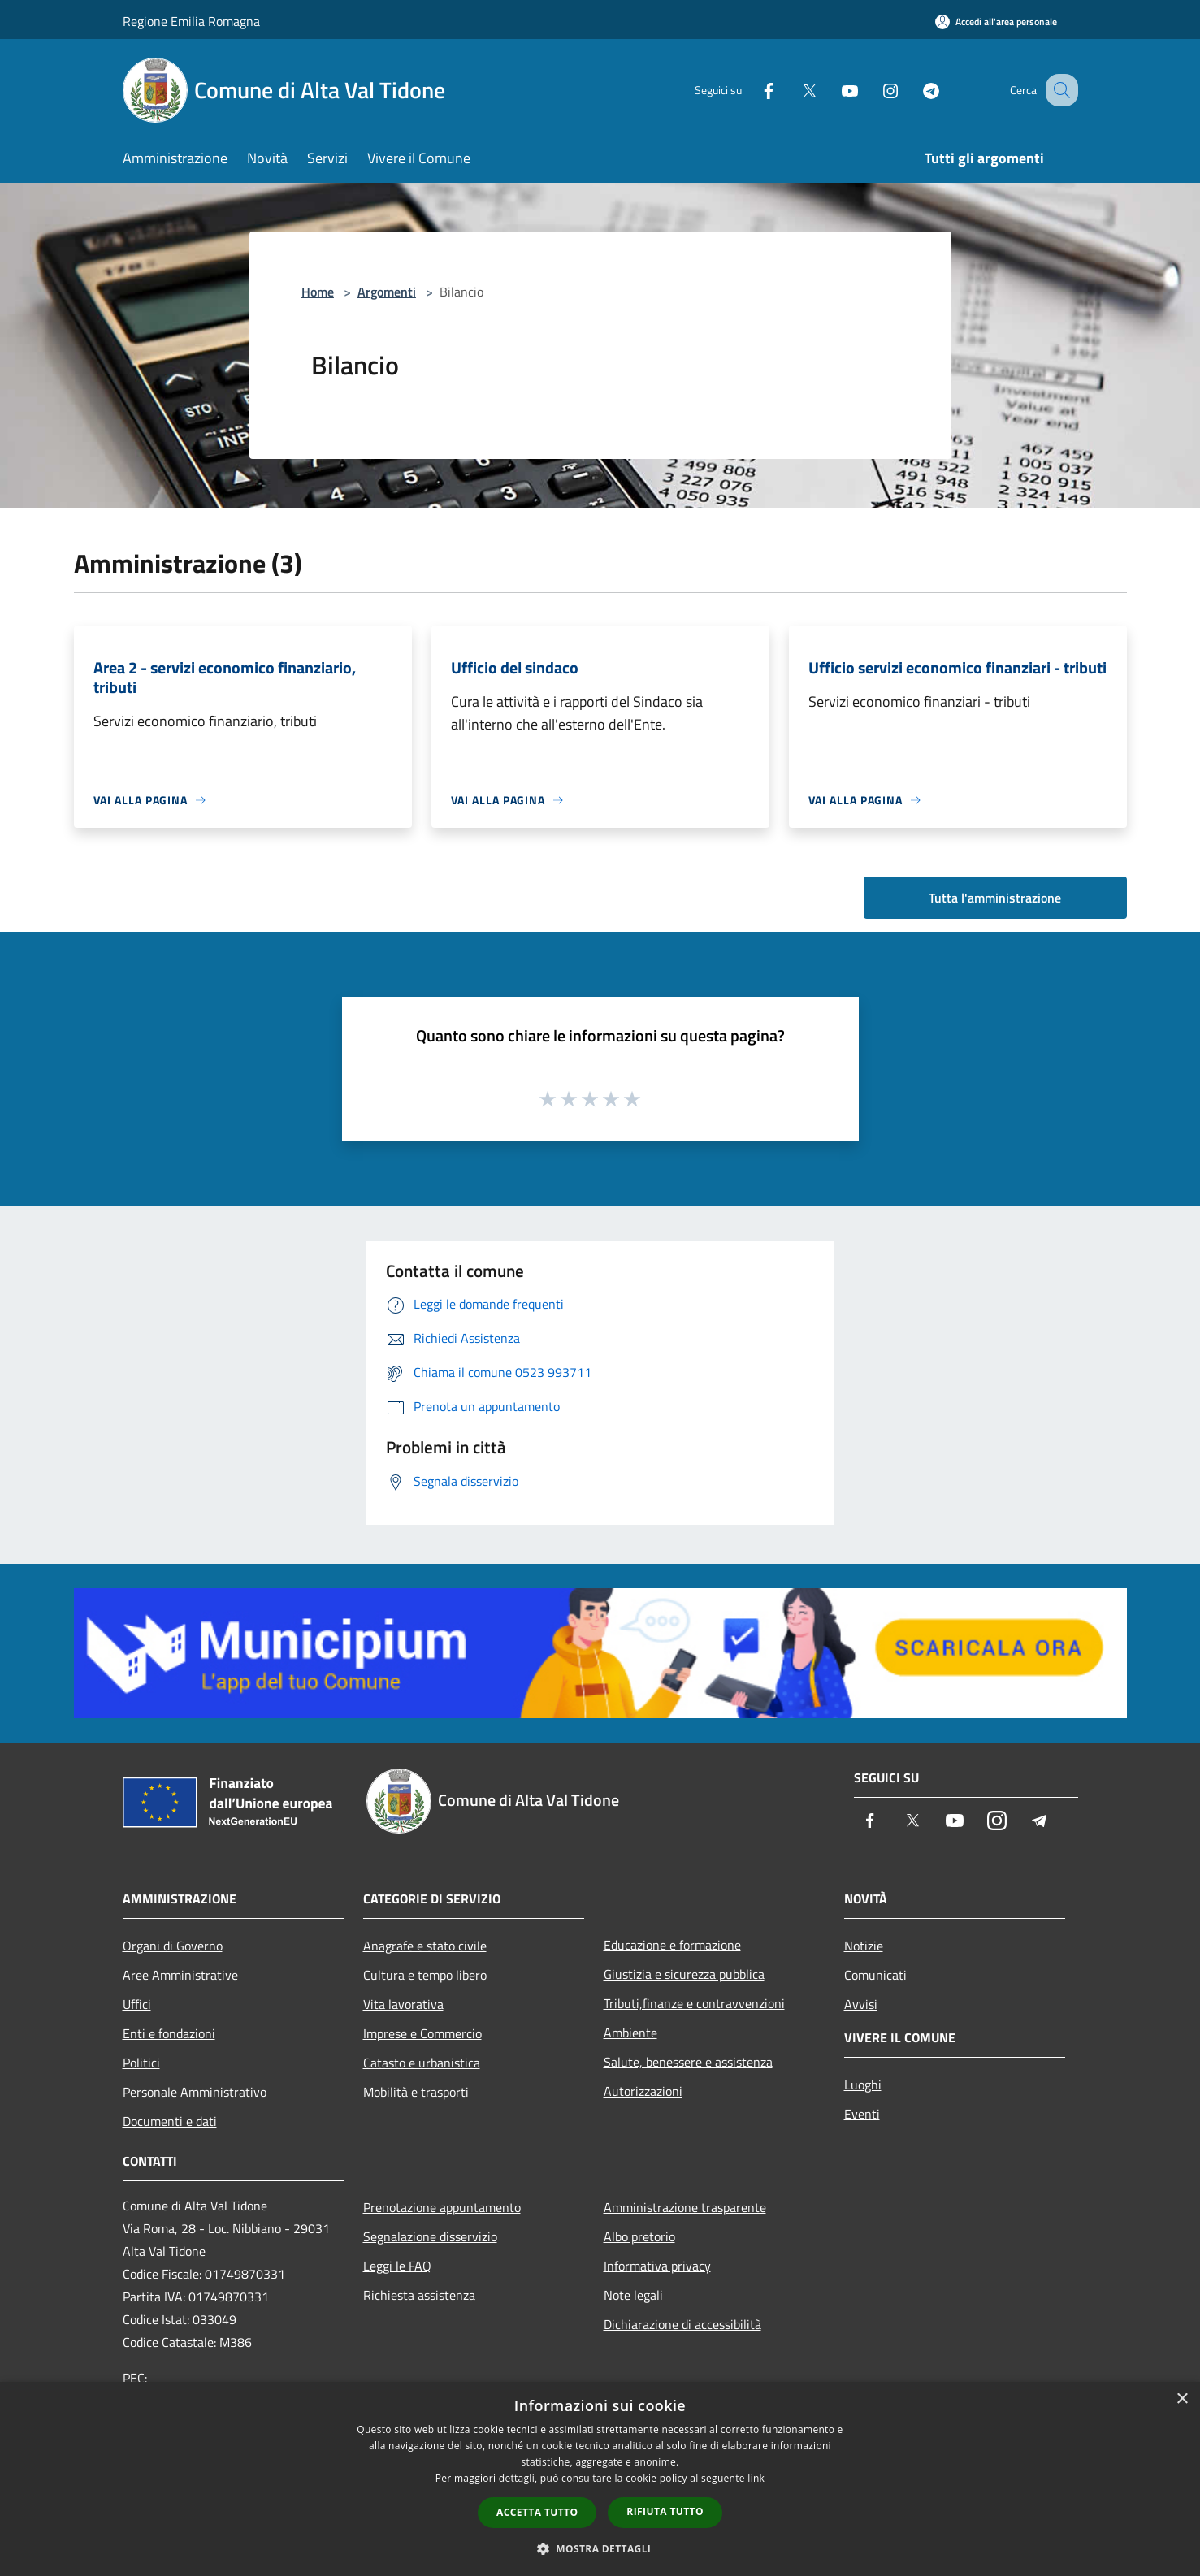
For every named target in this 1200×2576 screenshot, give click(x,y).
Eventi (862, 2114)
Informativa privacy (657, 2265)
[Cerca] (1058, 90)
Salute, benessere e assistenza (688, 2062)
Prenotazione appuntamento (442, 2207)
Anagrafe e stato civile (425, 1945)
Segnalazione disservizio (430, 2236)
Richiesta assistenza (419, 2295)
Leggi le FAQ (397, 2265)
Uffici (137, 2004)
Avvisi (860, 2004)
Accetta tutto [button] (537, 2512)
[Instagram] (873, 90)
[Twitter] (792, 90)
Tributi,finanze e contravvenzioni (694, 2003)
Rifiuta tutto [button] (665, 2511)
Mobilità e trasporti (416, 2092)
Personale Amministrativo (194, 2092)
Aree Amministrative (180, 1975)
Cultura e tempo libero (425, 1975)
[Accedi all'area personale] (996, 21)
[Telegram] (914, 90)
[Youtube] (833, 90)
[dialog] (600, 2479)
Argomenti (386, 291)
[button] (600, 2548)
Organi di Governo (173, 1945)
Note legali (633, 2295)
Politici (141, 2062)
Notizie (863, 1945)
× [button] (1182, 2399)
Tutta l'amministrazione (995, 897)
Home (317, 291)
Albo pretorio (639, 2236)
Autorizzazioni (643, 2091)
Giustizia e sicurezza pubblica (684, 1974)
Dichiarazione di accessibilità (682, 2324)
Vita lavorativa (403, 2004)
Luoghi (863, 2084)
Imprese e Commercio (422, 2033)
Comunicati (875, 1975)
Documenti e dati (170, 2121)
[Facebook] (751, 90)
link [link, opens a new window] (756, 2478)
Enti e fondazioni (169, 2033)
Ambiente (630, 2032)
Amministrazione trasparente (685, 2207)
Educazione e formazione (672, 1945)
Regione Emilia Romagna (191, 21)
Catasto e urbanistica (421, 2062)
